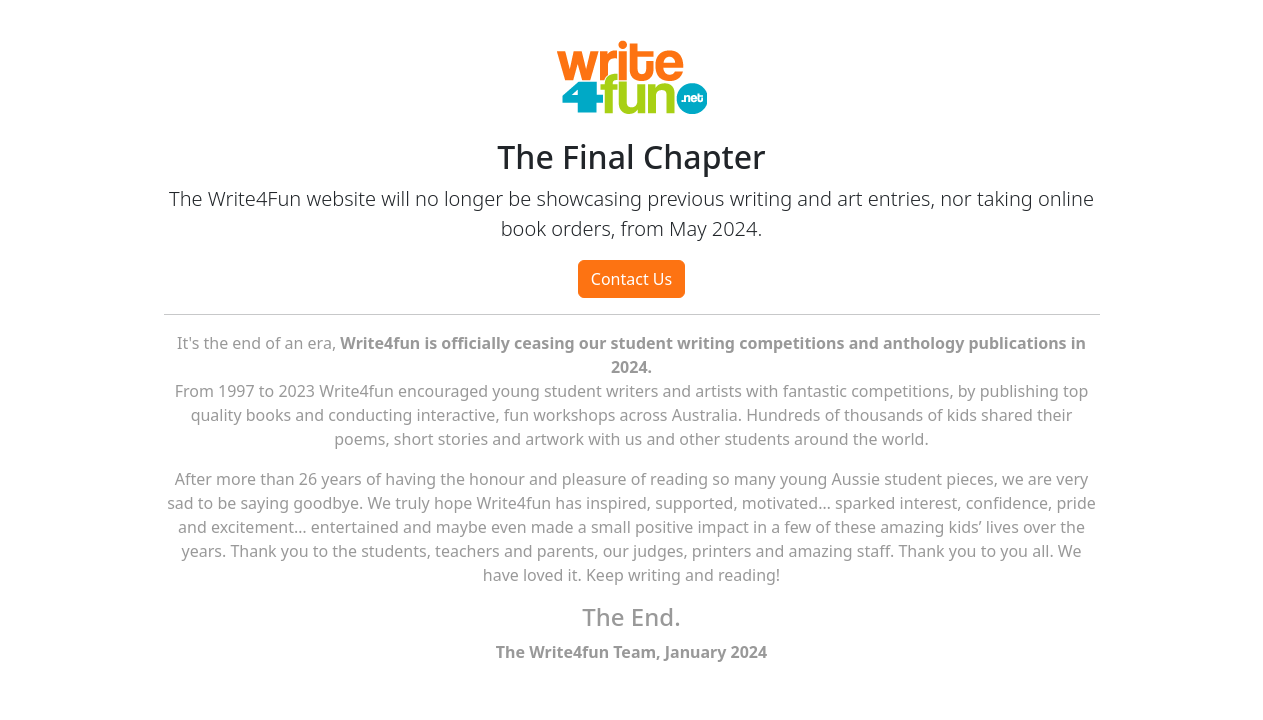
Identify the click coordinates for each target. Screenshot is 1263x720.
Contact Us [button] (631, 279)
